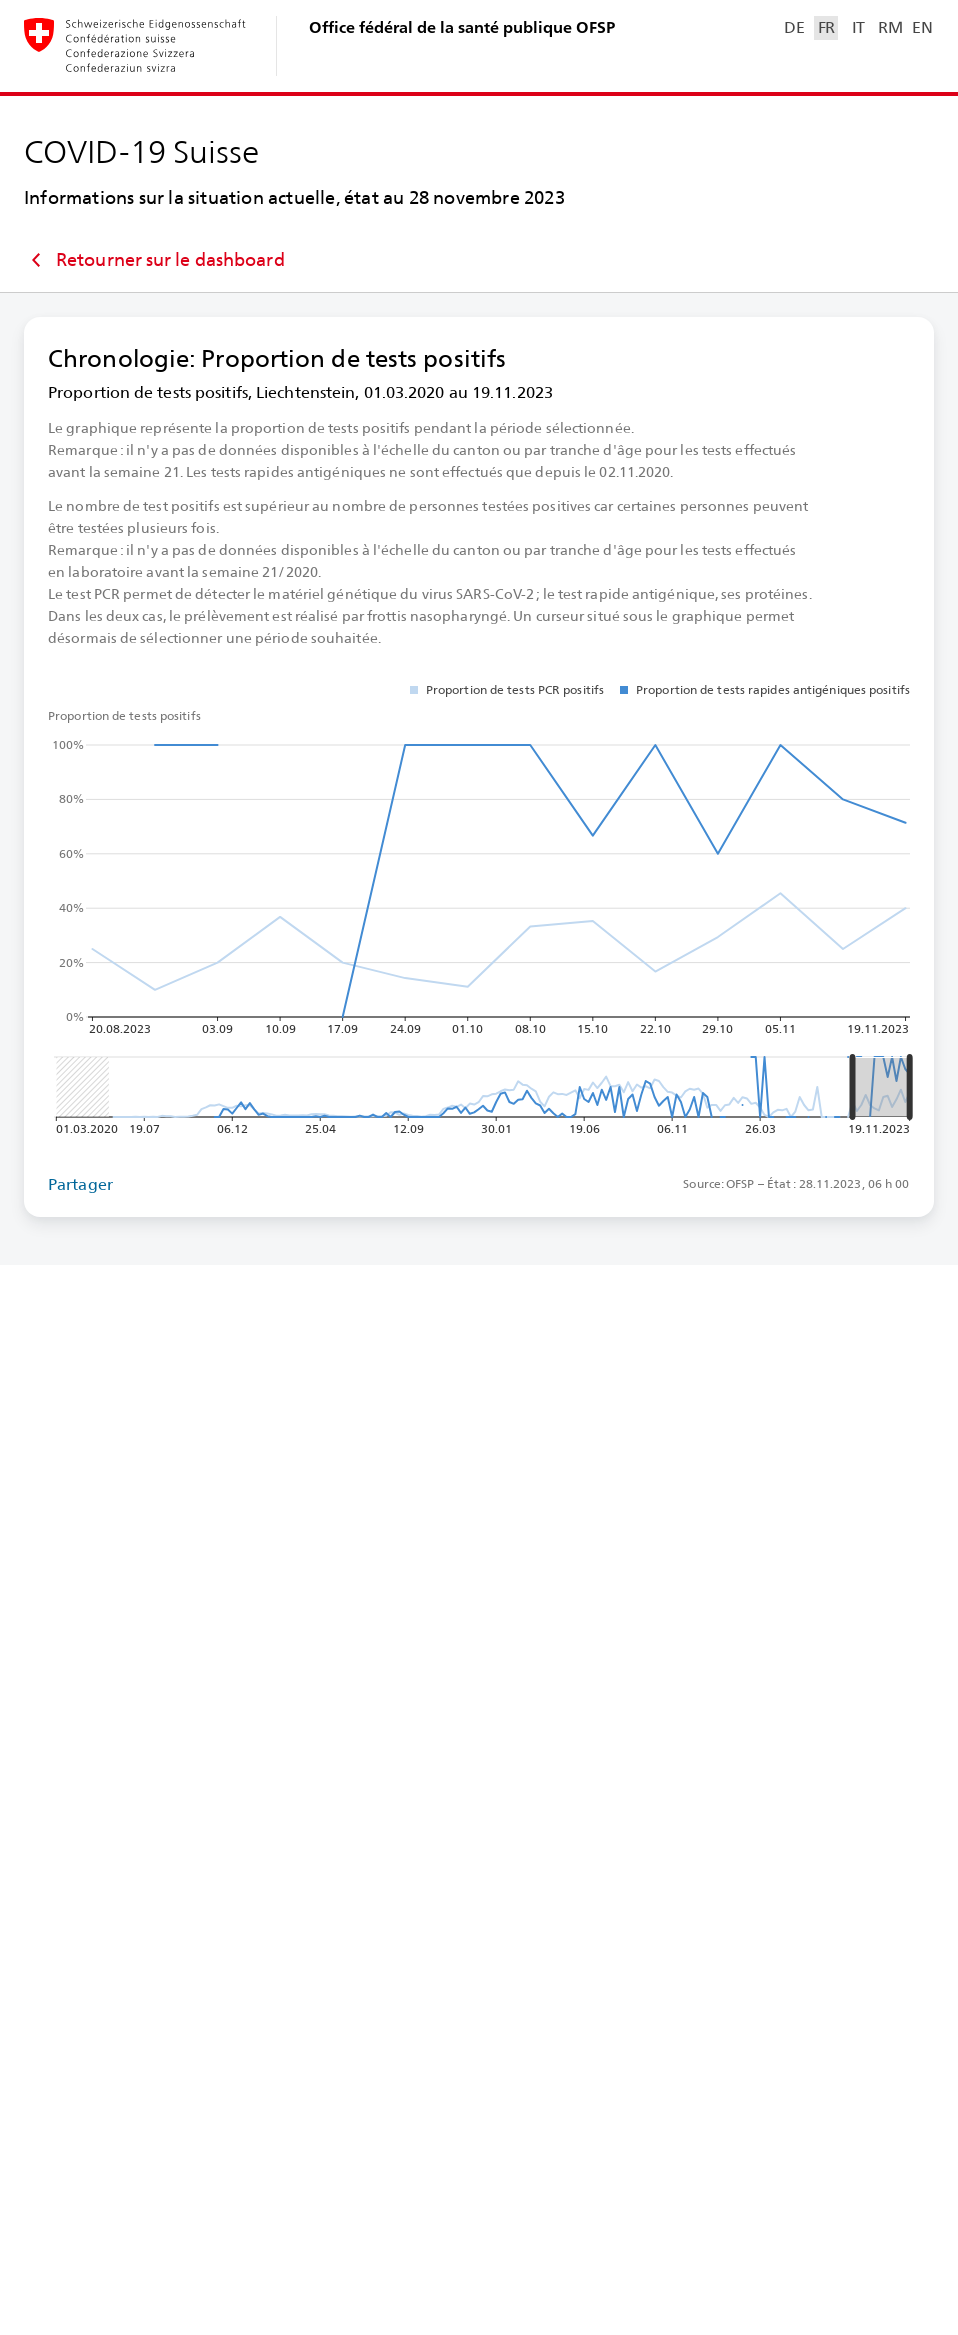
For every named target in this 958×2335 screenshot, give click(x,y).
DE (794, 27)
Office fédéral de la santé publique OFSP (462, 27)
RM (890, 27)
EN (922, 27)
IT (858, 27)
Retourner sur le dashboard (154, 260)
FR (826, 27)
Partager (80, 1184)
